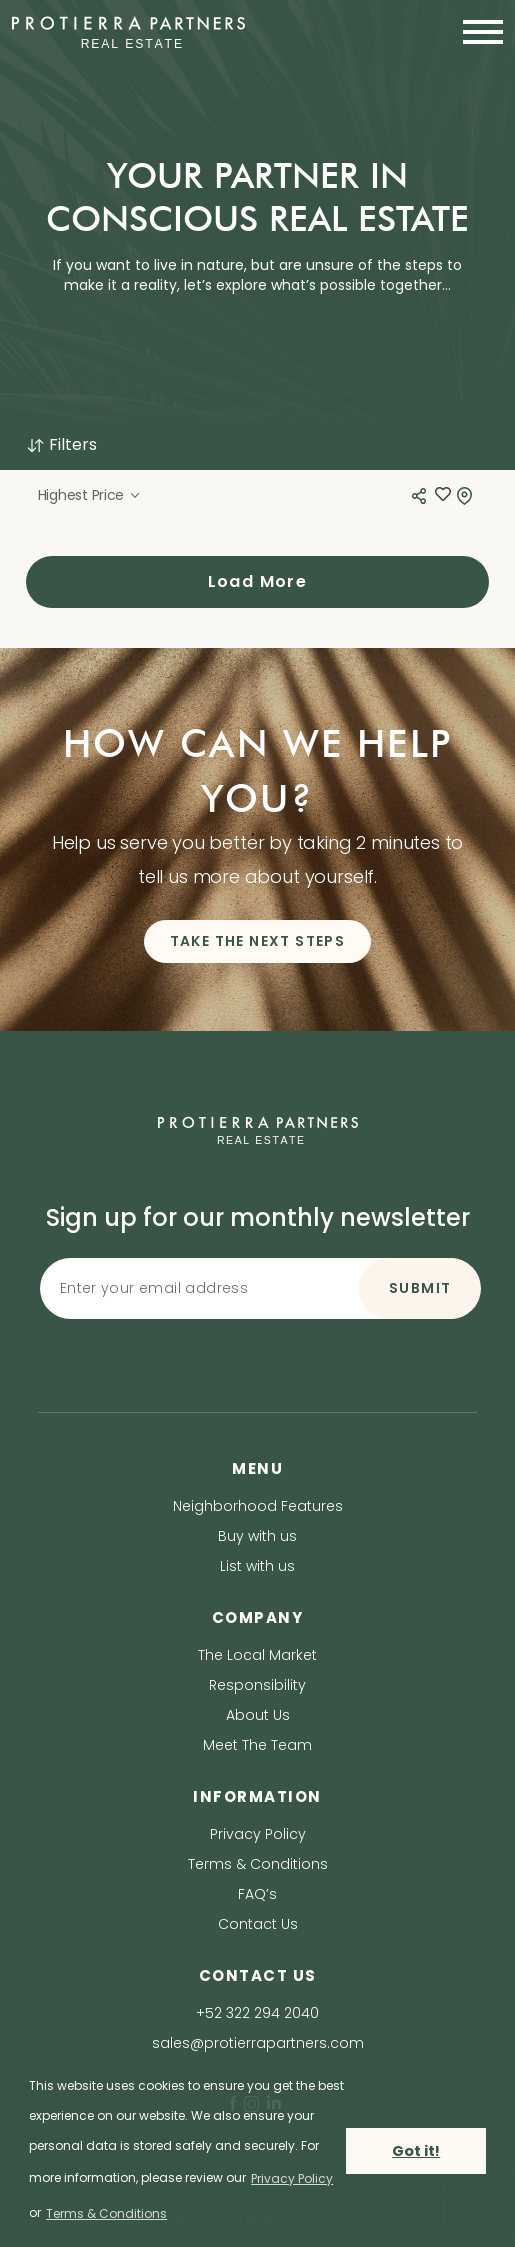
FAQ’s (257, 1894)
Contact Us (258, 1924)
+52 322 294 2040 (257, 2013)
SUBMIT (420, 1288)
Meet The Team (257, 1745)
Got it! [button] (416, 2151)
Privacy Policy (258, 1834)
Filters (61, 444)
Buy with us (257, 1536)
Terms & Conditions (258, 1864)
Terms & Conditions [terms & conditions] (106, 2213)
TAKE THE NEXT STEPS (258, 941)
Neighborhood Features (258, 1506)
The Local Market (257, 1655)
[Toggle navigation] (477, 32)
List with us (257, 1566)
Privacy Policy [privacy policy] (292, 2178)
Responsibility (257, 1685)
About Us (258, 1715)
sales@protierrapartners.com (258, 2043)
